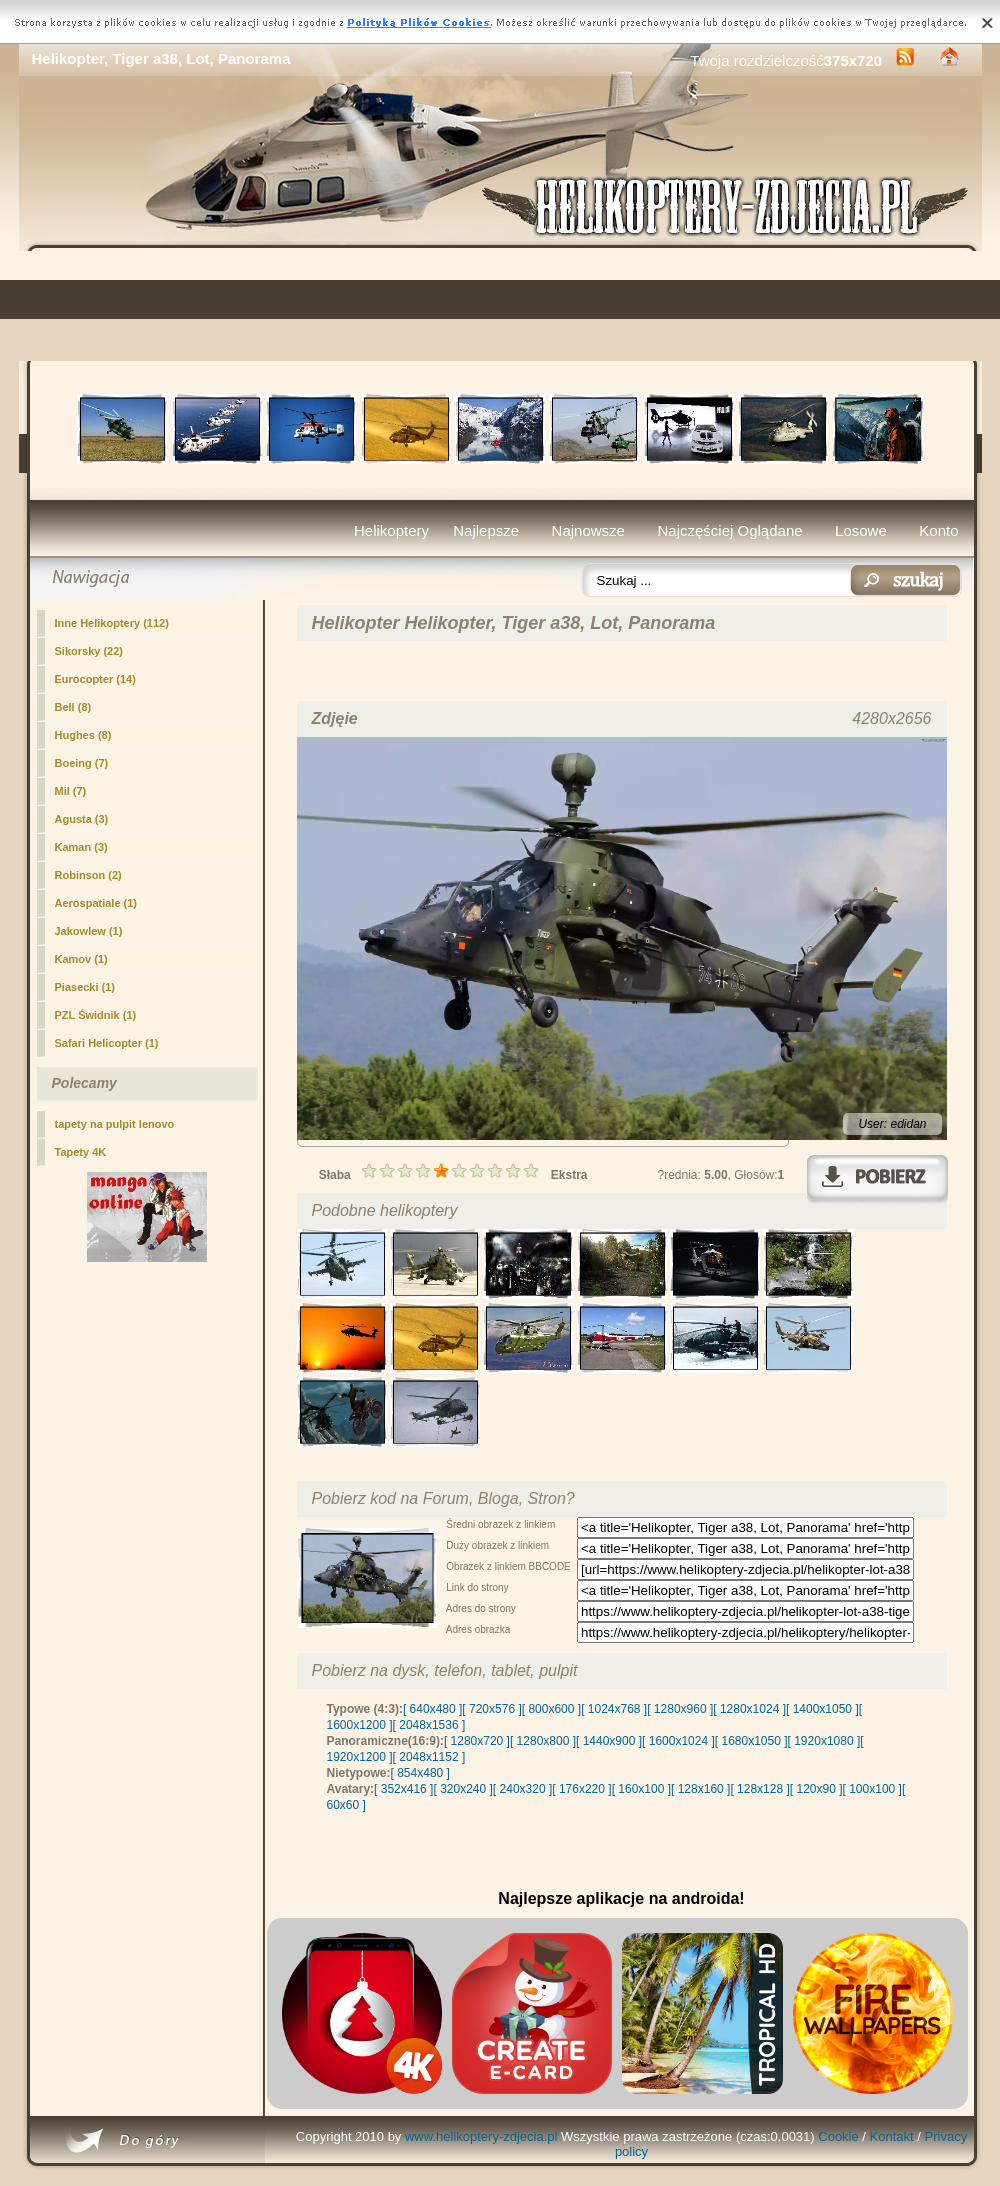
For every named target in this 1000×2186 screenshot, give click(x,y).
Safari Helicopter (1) (107, 1043)
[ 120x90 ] (816, 1789)
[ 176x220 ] (581, 1789)
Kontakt (892, 2136)
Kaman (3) (81, 847)
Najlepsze (486, 530)
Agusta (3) (82, 819)
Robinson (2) (88, 875)
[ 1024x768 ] (614, 1709)
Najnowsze (588, 530)
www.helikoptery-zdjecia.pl (481, 2136)
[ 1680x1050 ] (751, 1741)
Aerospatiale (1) (96, 903)
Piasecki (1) (85, 987)
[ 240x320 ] (522, 1789)
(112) (112, 623)
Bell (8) (73, 707)
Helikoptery (391, 530)
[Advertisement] (500, 306)
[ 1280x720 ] (477, 1741)
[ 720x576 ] (491, 1709)
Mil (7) (71, 791)
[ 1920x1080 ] (824, 1741)
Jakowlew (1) (89, 931)
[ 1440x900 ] (609, 1741)
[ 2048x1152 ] (429, 1757)
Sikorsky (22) (89, 651)
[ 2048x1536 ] (429, 1725)
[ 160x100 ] (641, 1789)
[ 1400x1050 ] (822, 1709)
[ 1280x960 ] (680, 1709)
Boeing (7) (82, 763)
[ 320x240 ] (462, 1789)
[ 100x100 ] (872, 1789)
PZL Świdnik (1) (96, 1015)
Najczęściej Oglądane (729, 530)
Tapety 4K (81, 1152)
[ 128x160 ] (700, 1789)
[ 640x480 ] (432, 1709)
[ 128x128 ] (759, 1789)
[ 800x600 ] (551, 1709)
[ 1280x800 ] (543, 1741)
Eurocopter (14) (95, 679)
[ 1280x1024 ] (749, 1709)
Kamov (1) (81, 959)
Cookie (838, 2136)
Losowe (861, 530)
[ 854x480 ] (420, 1773)
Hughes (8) (83, 735)
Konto (938, 530)
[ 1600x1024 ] (678, 1741)
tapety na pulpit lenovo (115, 1124)
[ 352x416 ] (403, 1789)
